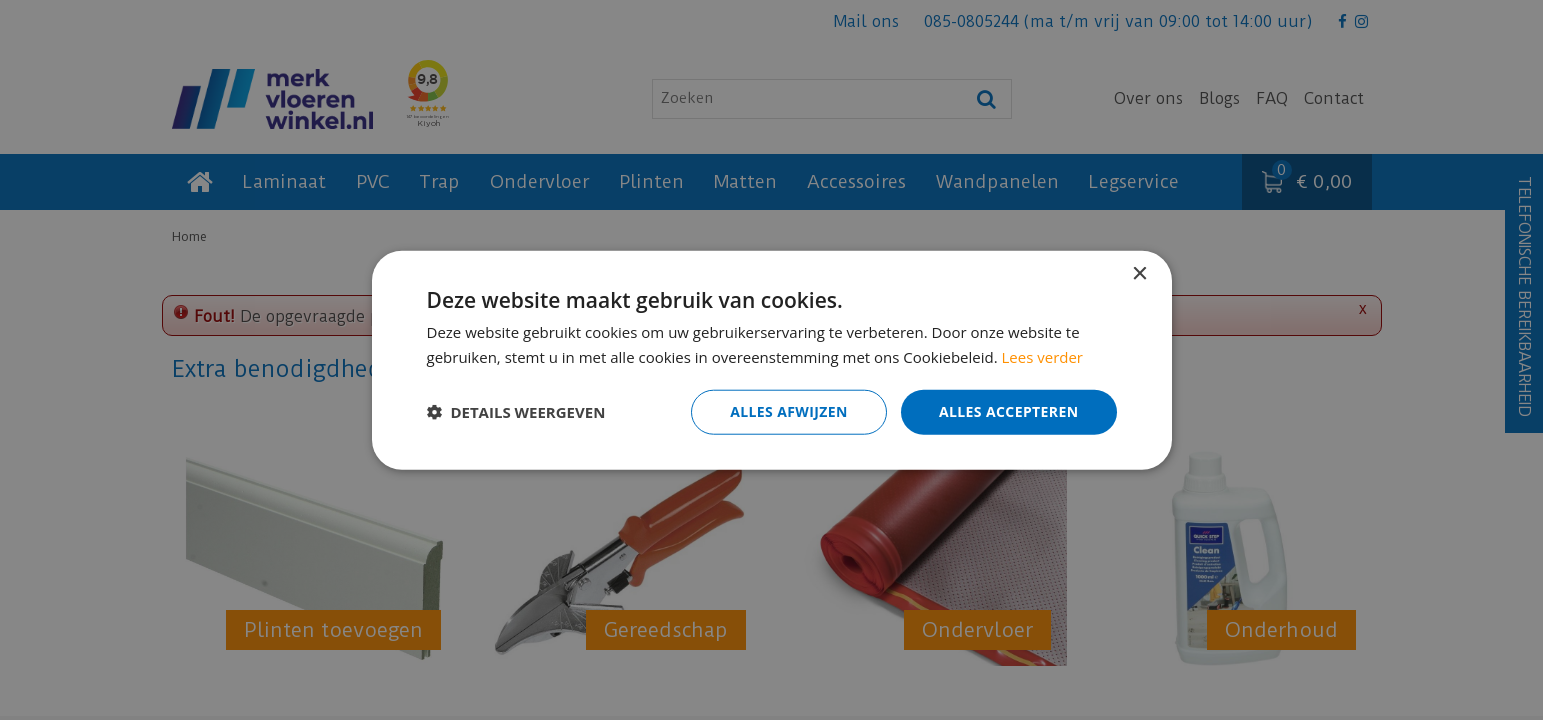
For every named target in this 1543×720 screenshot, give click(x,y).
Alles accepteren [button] (1009, 411)
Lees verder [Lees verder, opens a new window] (1043, 357)
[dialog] (771, 360)
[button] (516, 412)
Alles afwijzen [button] (789, 411)
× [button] (1139, 274)
